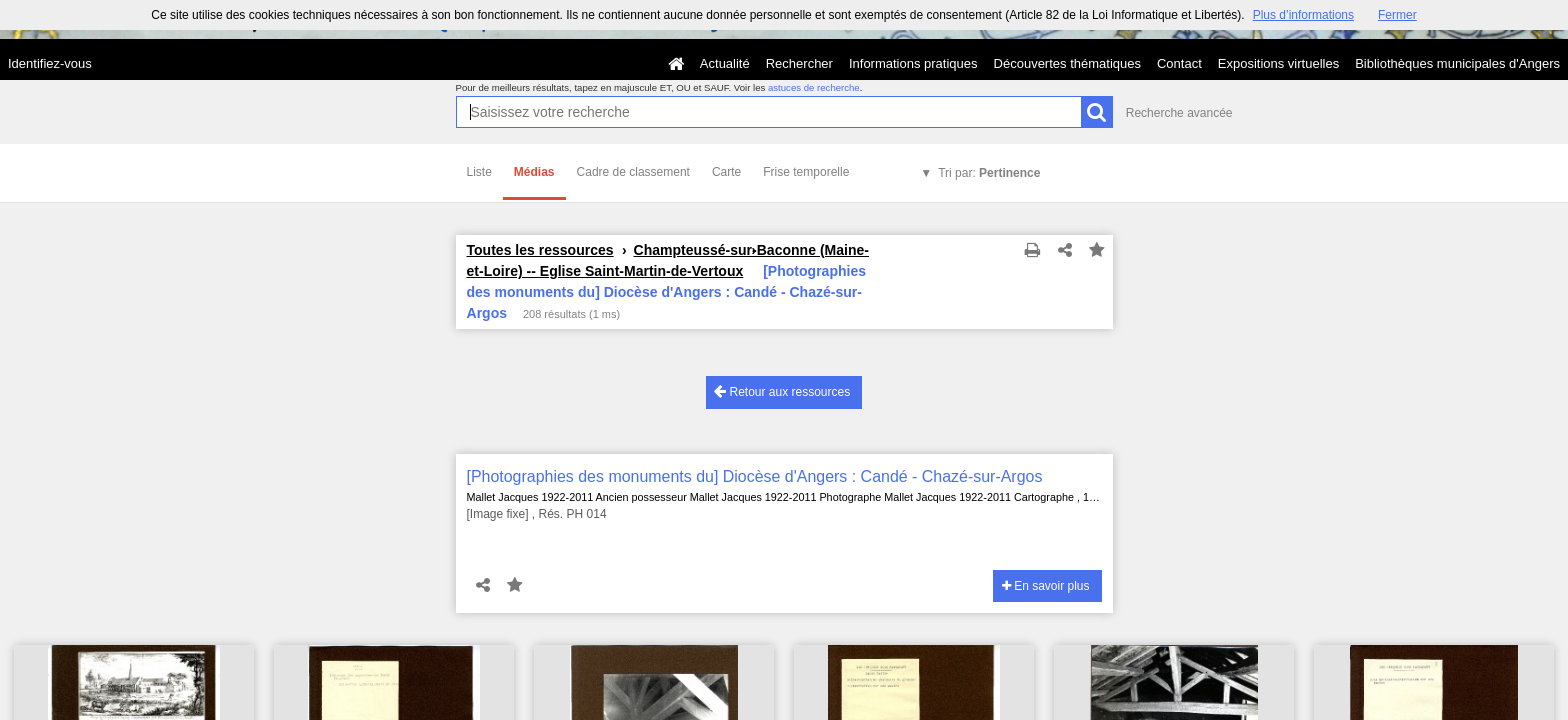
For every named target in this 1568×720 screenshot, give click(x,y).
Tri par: (989, 173)
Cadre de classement (633, 172)
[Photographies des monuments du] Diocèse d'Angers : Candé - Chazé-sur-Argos (755, 476)
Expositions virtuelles (1278, 63)
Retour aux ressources (782, 391)
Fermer (1397, 15)
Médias (534, 172)
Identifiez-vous (50, 63)
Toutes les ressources (540, 250)
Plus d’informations (1303, 15)
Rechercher (799, 63)
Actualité (725, 63)
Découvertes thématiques (1067, 63)
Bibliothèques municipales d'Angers (1457, 63)
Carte (726, 172)
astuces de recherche (814, 87)
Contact (1179, 63)
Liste (479, 172)
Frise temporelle (806, 172)
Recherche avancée (1179, 113)
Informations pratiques (913, 63)
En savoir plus (1046, 586)
